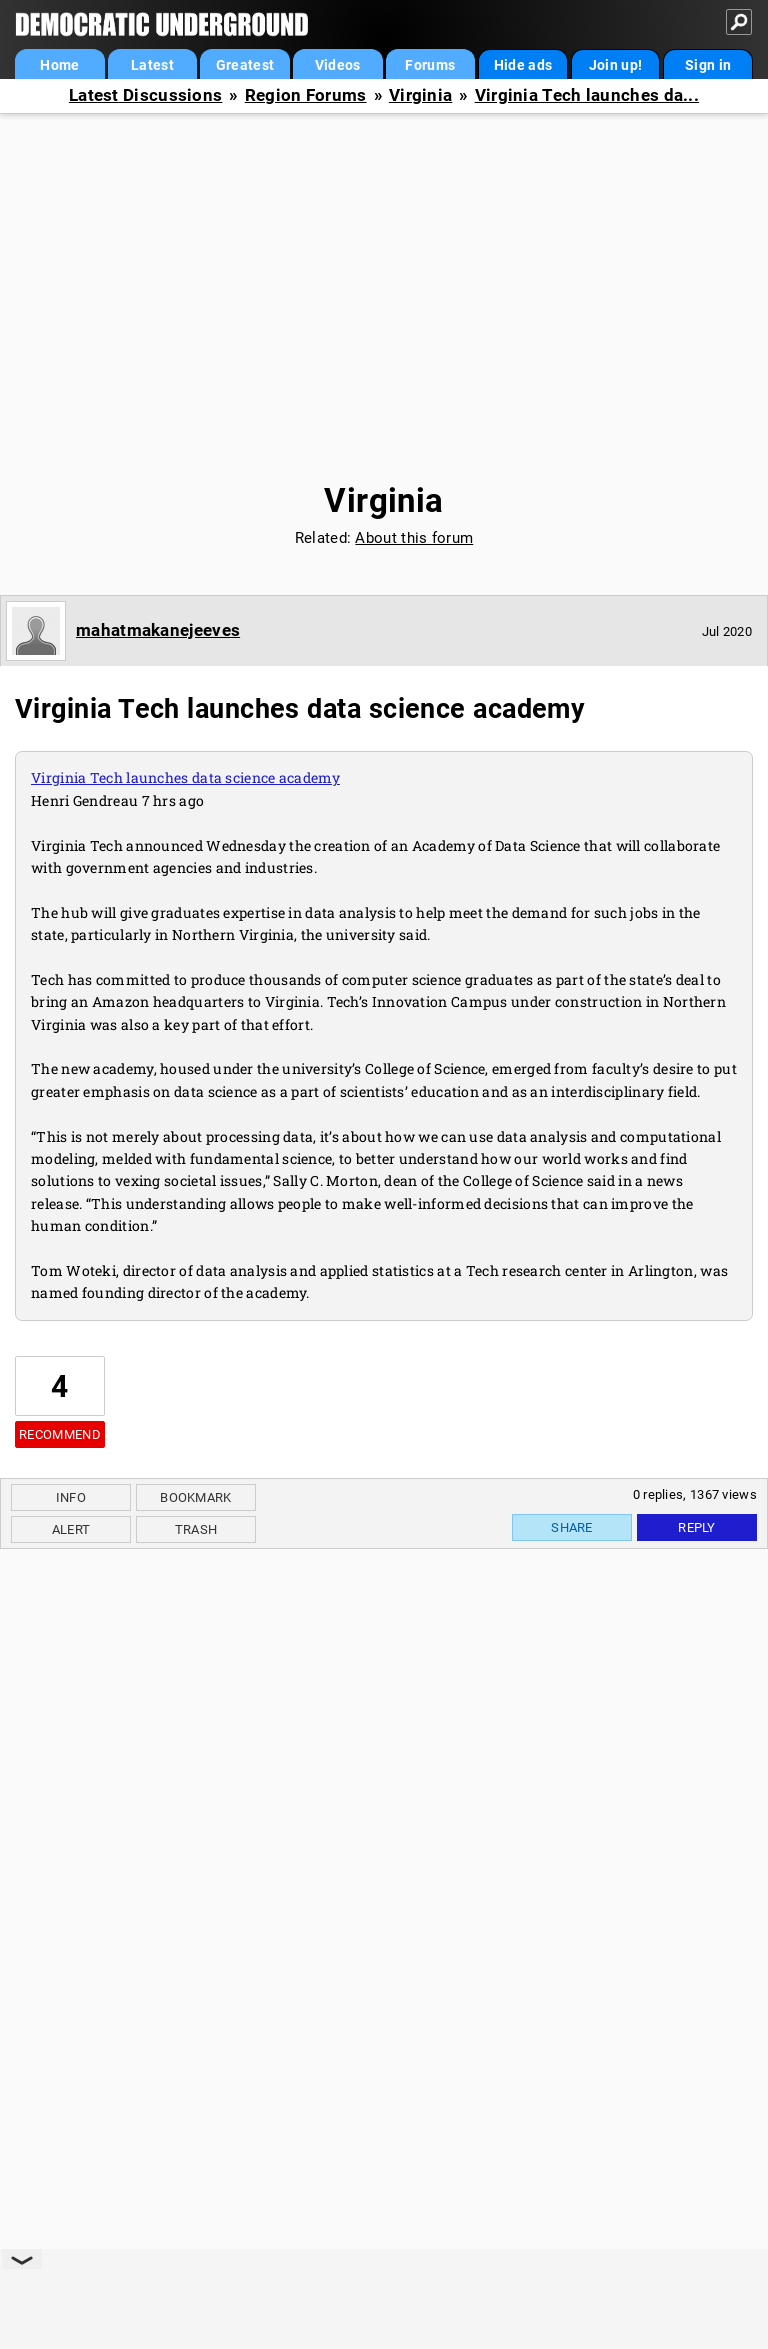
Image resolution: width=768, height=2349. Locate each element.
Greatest (245, 65)
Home (59, 65)
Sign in (708, 65)
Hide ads (523, 65)
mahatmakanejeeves (158, 630)
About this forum (414, 538)
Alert (71, 1529)
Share (572, 1527)
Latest (152, 65)
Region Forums (306, 95)
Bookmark (195, 1497)
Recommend (60, 1434)
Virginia (420, 95)
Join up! (615, 65)
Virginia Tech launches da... (587, 95)
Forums (430, 65)
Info (71, 1497)
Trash (196, 1529)
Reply (697, 1527)
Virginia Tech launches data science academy (185, 777)
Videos (338, 65)
